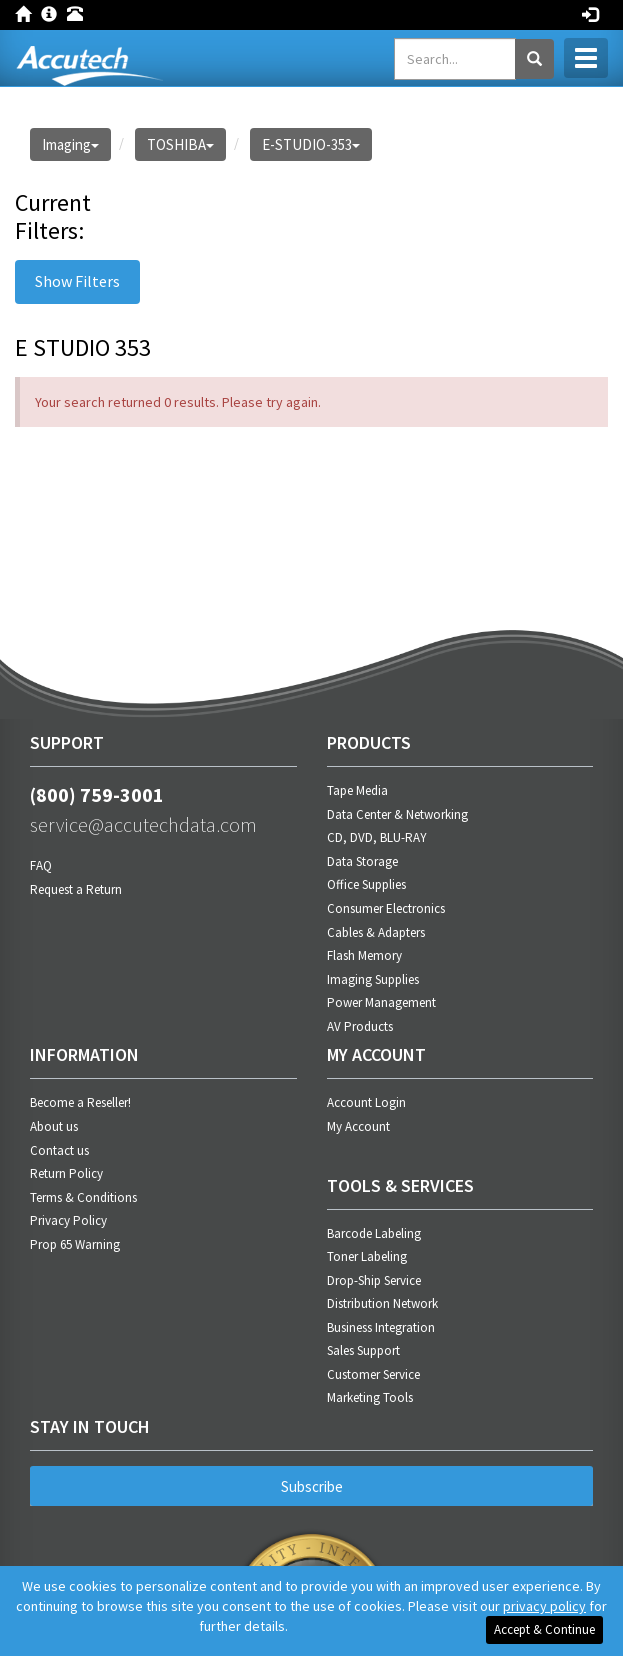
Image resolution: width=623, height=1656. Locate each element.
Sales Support (363, 1350)
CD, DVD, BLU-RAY (377, 837)
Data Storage (362, 861)
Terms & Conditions (83, 1197)
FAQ (41, 865)
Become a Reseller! (80, 1102)
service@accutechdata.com (143, 824)
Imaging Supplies (373, 979)
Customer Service (373, 1374)
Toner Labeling (367, 1256)
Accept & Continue (544, 1629)
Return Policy (66, 1173)
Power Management (381, 1002)
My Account (358, 1126)
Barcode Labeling (374, 1233)
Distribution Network (382, 1303)
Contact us (59, 1150)
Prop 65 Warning (75, 1244)
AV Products (360, 1026)
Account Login (366, 1102)
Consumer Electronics (386, 908)
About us (54, 1126)
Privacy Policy (68, 1220)
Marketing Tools (370, 1397)
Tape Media (357, 790)
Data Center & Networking (397, 814)
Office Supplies (366, 884)
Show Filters (77, 281)
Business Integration (381, 1327)
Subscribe (312, 1486)
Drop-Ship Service (374, 1280)
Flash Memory (364, 955)
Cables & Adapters (376, 932)
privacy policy (544, 1606)
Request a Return (76, 889)
